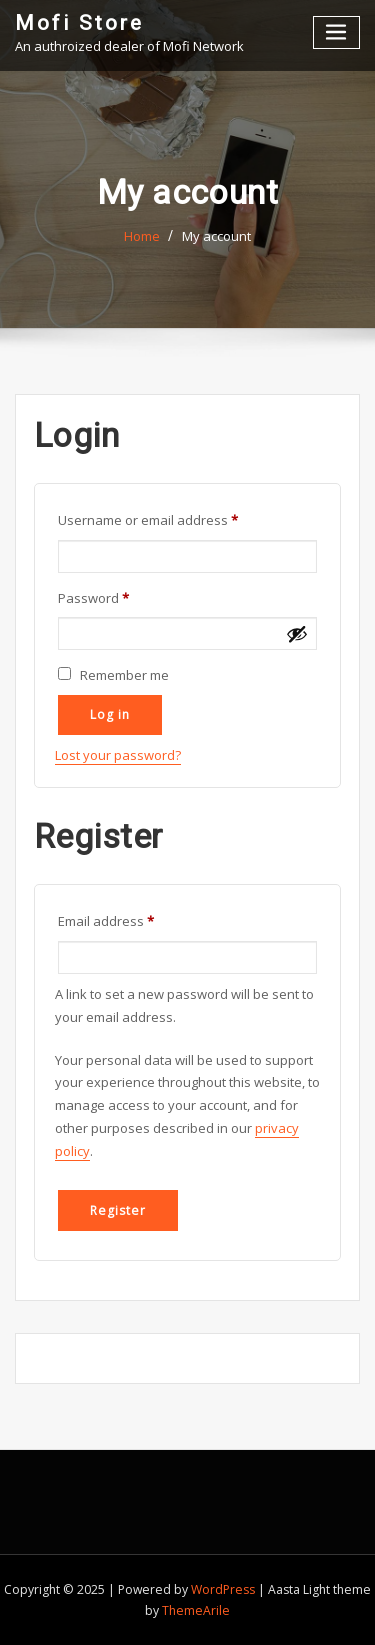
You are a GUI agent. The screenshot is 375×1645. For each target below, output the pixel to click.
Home (142, 236)
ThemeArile (196, 1610)
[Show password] (297, 633)
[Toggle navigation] (337, 32)
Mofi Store (79, 23)
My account (216, 236)
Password (121, 596)
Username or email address (175, 518)
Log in (109, 714)
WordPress (223, 1589)
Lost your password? (118, 755)
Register (117, 1210)
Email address (133, 919)
